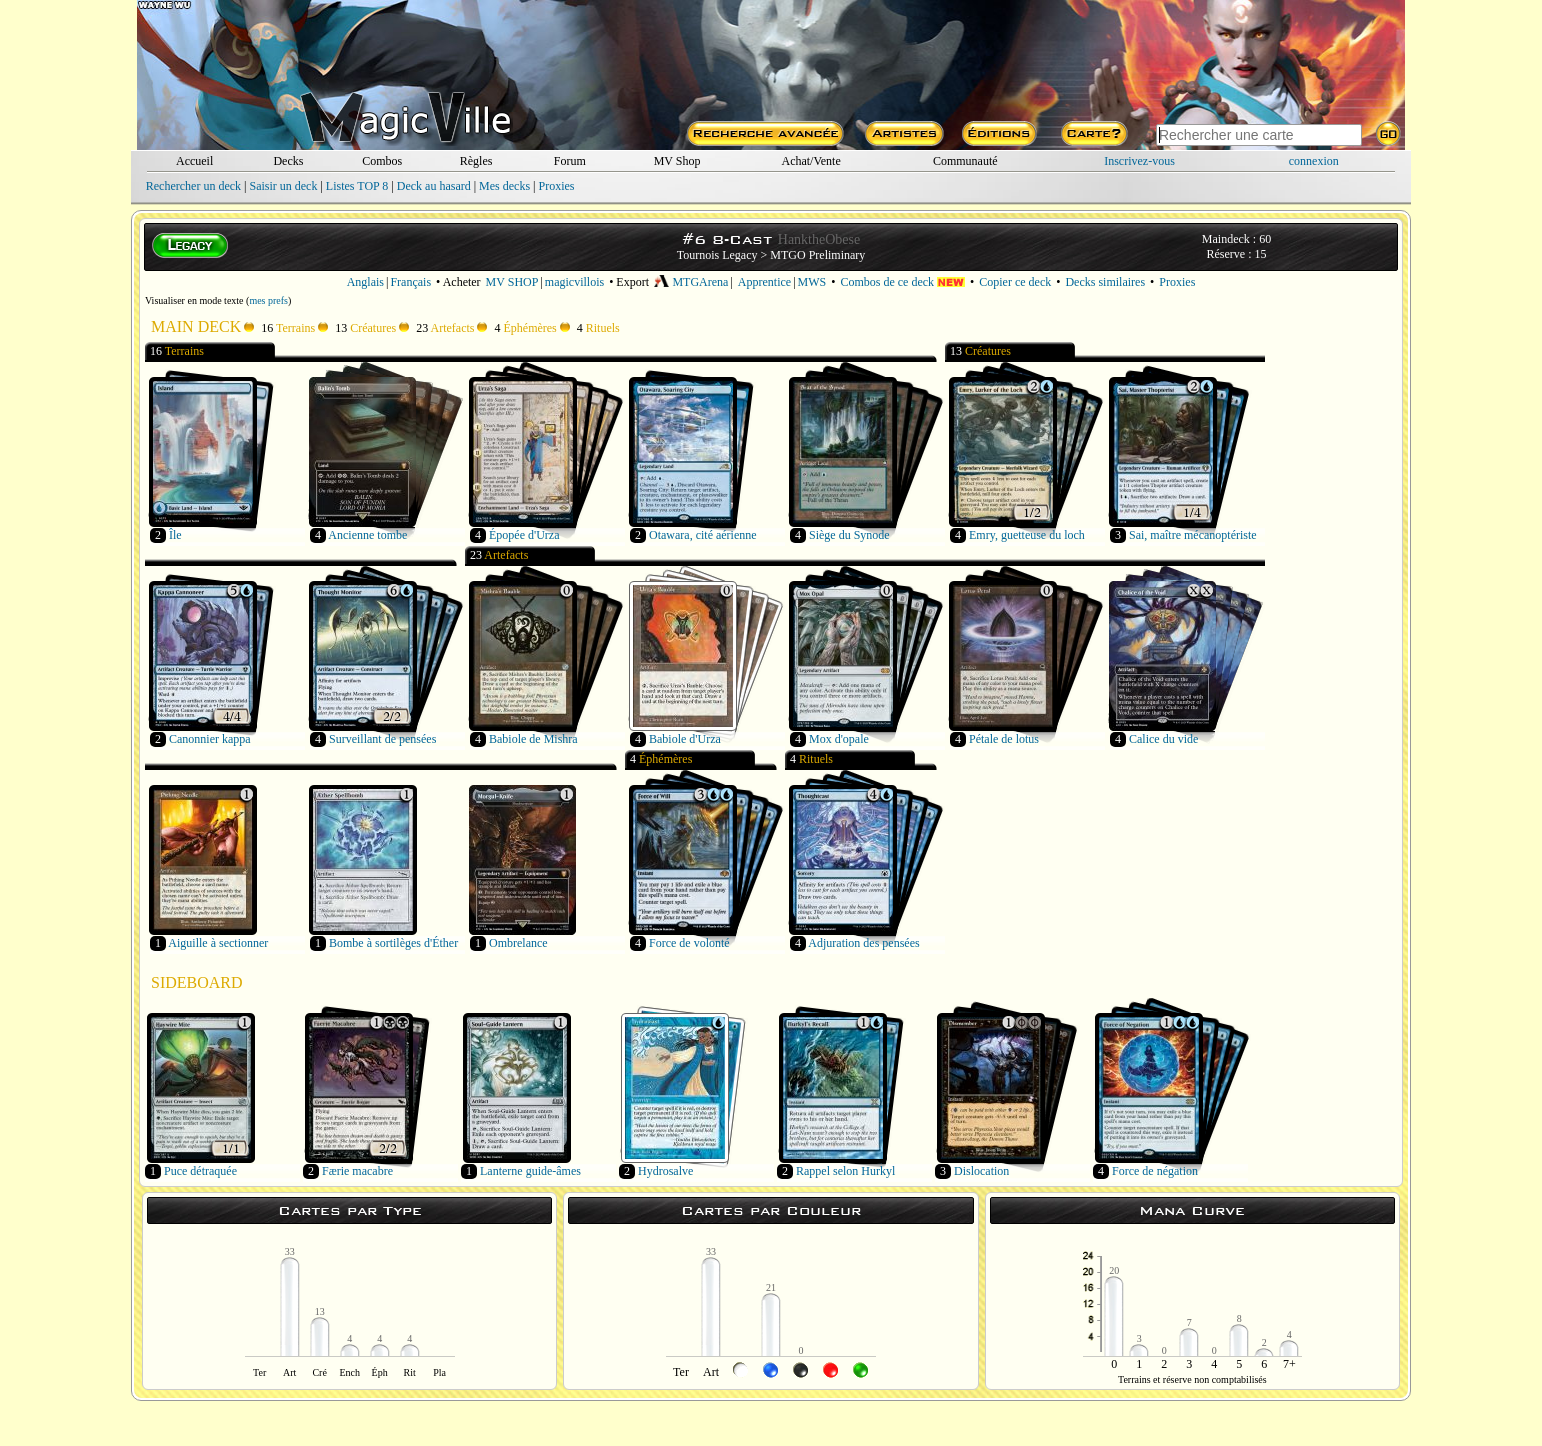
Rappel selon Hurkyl (845, 1171)
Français (410, 282)
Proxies (557, 186)
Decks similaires (1105, 282)
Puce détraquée (200, 1171)
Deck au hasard (434, 186)
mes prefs (268, 300)
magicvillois (574, 282)
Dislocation (981, 1171)
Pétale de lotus (1004, 739)
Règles (476, 161)
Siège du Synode (849, 535)
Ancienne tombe (367, 535)
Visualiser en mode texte (194, 300)
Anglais (365, 282)
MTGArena (691, 282)
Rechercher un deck (193, 186)
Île (175, 535)
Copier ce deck (1015, 282)
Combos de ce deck (902, 282)
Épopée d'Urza (524, 535)
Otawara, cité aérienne (703, 535)
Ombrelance (518, 943)
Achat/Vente (810, 161)
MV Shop (677, 161)
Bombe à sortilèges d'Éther (393, 943)
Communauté (965, 161)
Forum (570, 161)
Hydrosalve (665, 1171)
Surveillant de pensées (382, 739)
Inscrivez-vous (1139, 161)
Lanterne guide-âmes (530, 1171)
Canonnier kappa (210, 739)
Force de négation (1155, 1171)
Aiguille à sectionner (218, 943)
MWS (812, 282)
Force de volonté (689, 943)
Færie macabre (357, 1171)
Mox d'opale (839, 739)
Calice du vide (1163, 739)
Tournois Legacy (717, 255)
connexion (1314, 161)
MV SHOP (512, 282)
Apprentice (764, 282)
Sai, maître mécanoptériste (1193, 535)
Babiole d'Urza (685, 739)
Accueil (194, 161)
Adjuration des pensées (863, 943)
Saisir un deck (283, 186)
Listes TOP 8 (357, 186)
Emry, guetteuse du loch (1027, 535)
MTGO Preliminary (817, 255)
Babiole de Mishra (533, 739)
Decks (288, 161)
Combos (382, 161)
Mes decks (504, 186)
